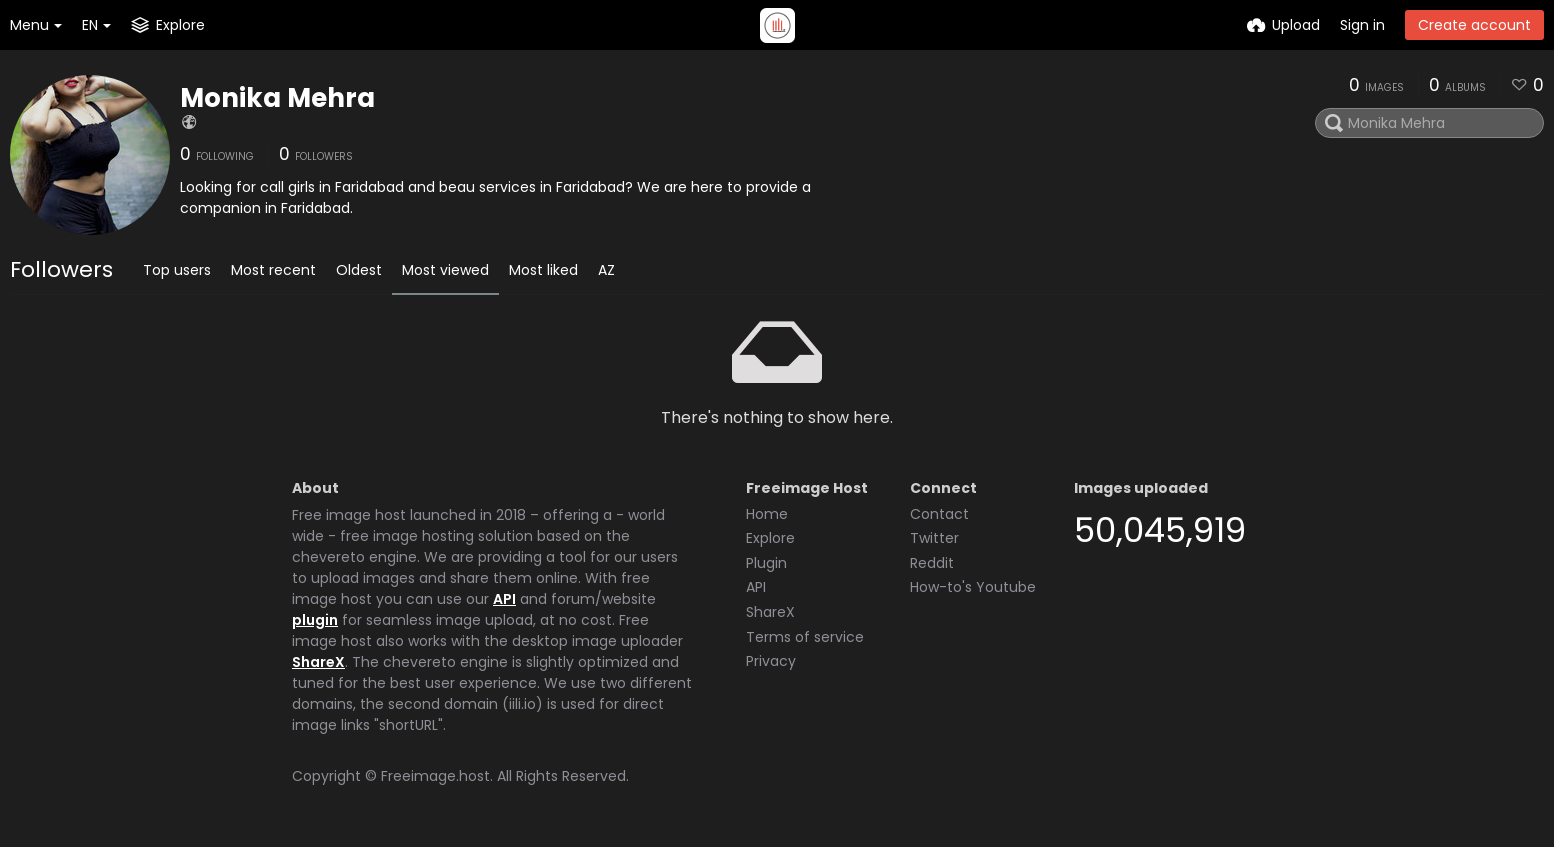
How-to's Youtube (973, 587)
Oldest (359, 270)
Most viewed (445, 270)
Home (767, 514)
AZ (606, 270)
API (504, 599)
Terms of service (805, 637)
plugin (315, 620)
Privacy (771, 661)
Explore (770, 538)
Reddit (932, 563)
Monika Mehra (277, 98)
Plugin (766, 563)
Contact (939, 514)
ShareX (318, 662)
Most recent (273, 270)
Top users (177, 270)
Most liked (543, 270)
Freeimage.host (435, 776)
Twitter (934, 538)
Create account (1474, 25)
